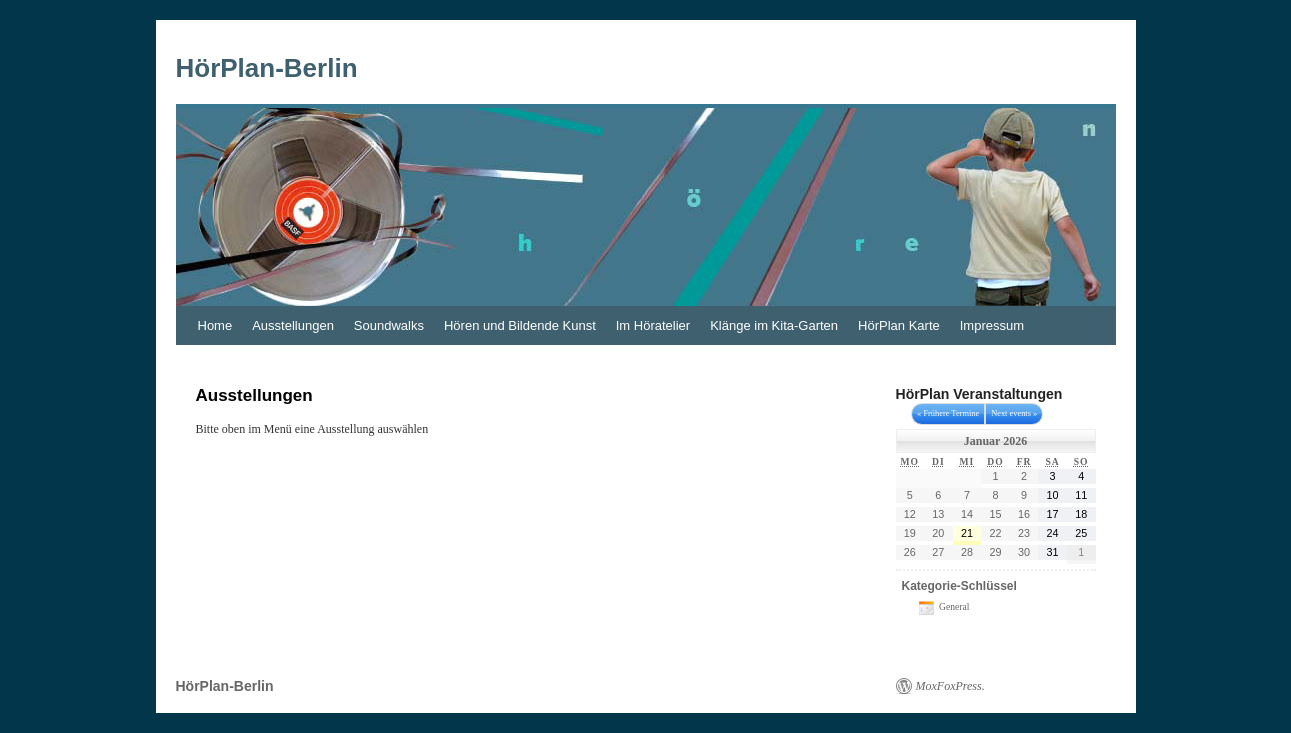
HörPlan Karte (899, 325)
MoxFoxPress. (950, 686)
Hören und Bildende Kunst (520, 325)
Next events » (1014, 413)
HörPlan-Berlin (267, 68)
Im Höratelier (653, 325)
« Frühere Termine (948, 413)
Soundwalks (389, 325)
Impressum (992, 325)
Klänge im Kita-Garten (774, 325)
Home (215, 325)
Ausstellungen (293, 325)
